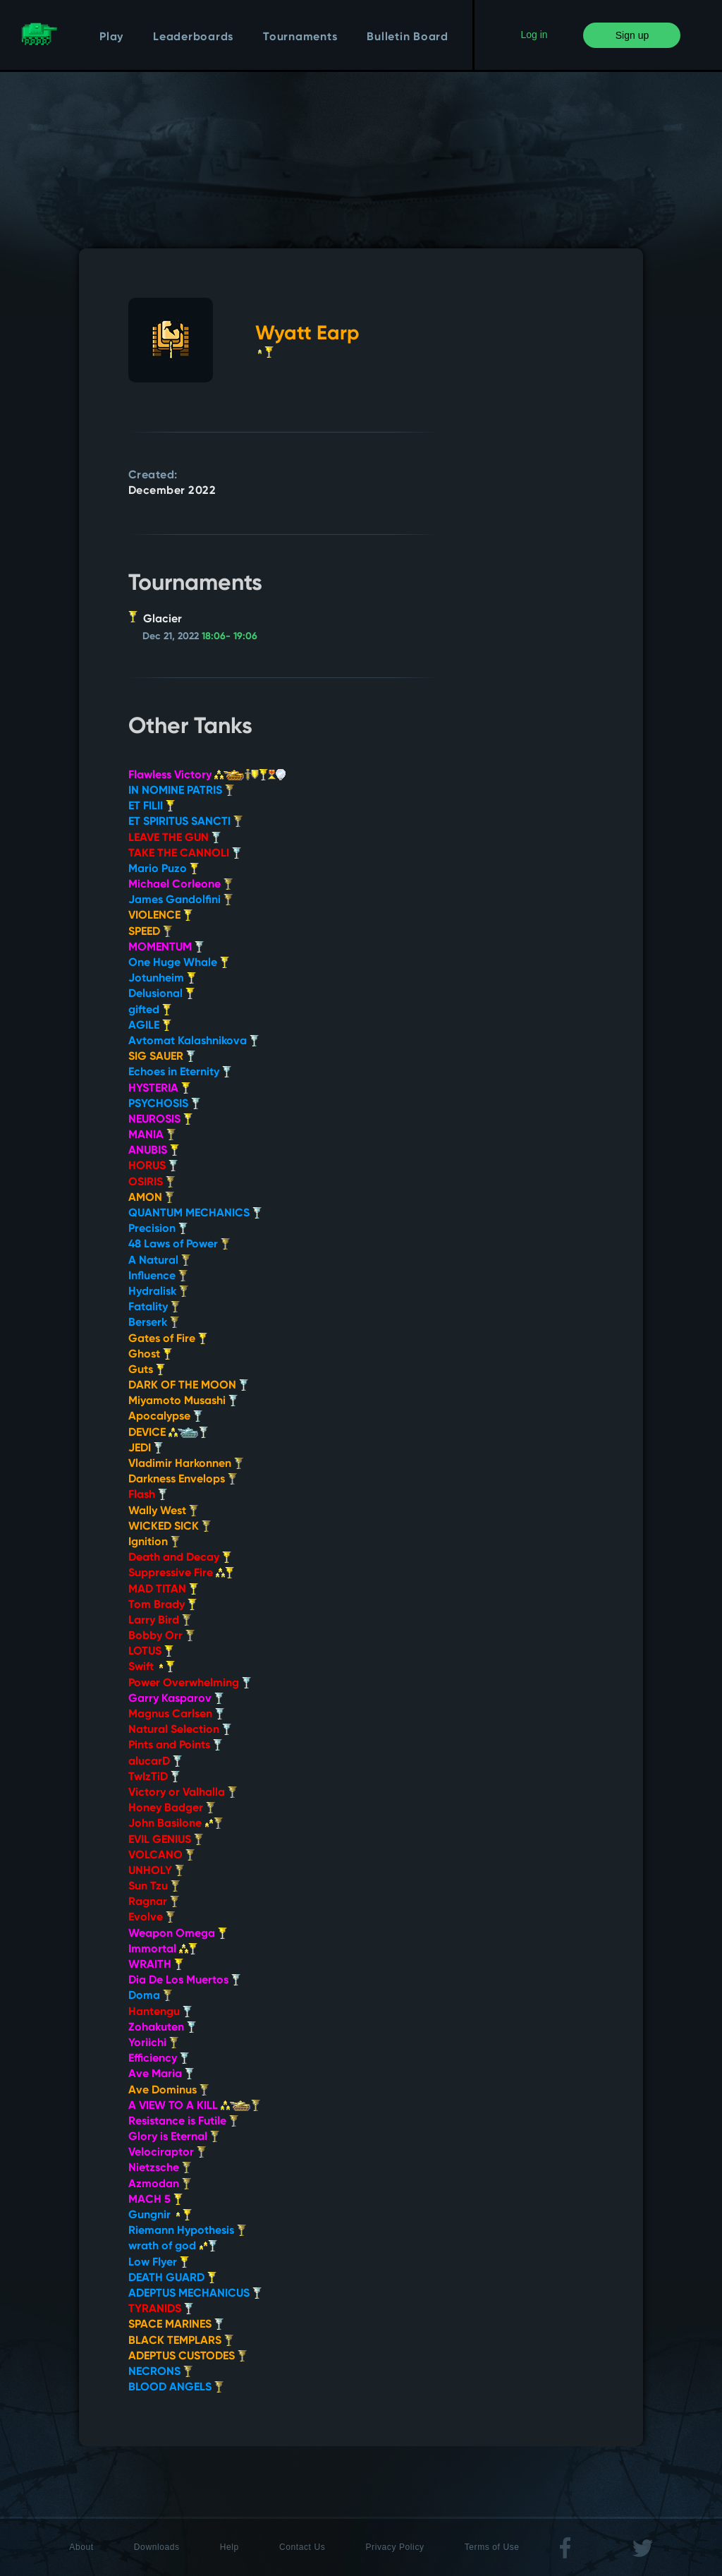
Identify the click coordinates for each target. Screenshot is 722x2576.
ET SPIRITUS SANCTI (185, 822)
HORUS (153, 1166)
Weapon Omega (177, 1934)
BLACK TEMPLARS (180, 2341)
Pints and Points (175, 1745)
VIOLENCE (160, 915)
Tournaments (300, 37)
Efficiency (158, 2058)
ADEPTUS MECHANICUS (195, 2293)
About (81, 2547)
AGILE (149, 1026)
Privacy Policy (395, 2547)
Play (111, 37)
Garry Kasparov (176, 1699)
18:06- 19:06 (229, 636)
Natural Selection (179, 1730)
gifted (149, 1010)
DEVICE (168, 1433)
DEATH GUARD (172, 2278)
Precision (158, 1229)
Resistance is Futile (183, 2121)
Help (229, 2547)
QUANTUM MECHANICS (195, 1213)
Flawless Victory (207, 775)
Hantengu (160, 2012)
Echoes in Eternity (179, 1072)
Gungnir (160, 2215)
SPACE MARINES (176, 2324)
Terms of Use (492, 2547)
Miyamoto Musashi (183, 1401)
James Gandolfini (180, 900)
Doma (150, 1996)
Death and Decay (179, 1558)
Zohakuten (162, 2027)
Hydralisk (158, 1292)
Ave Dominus (168, 2090)
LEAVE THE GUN (174, 838)
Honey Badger (171, 1808)
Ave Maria (161, 2074)
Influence (158, 1276)
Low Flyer (158, 2262)
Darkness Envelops (182, 1479)
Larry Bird (159, 1620)
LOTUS (150, 1651)
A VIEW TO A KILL (194, 2106)
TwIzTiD (154, 1777)
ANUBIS (153, 1150)
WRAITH (155, 1965)
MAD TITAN (163, 1589)
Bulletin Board (407, 37)
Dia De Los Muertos (184, 1980)
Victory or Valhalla (182, 1792)
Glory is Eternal (173, 2137)
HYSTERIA (159, 1088)
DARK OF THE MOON (188, 1385)
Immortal (162, 1949)
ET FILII (151, 806)
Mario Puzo (163, 869)
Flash (147, 1495)
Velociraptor (167, 2152)
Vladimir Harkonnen (185, 1464)
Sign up (632, 35)
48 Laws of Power (179, 1244)
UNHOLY (156, 1871)
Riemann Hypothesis (187, 2231)
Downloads (157, 2547)
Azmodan (159, 2184)
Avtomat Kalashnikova (193, 1041)
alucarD (155, 1761)
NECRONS (160, 2372)
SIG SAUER (161, 1057)
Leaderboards (193, 37)
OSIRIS (151, 1182)
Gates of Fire (167, 1339)
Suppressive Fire (181, 1573)
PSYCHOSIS (164, 1104)
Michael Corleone (180, 884)
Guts (146, 1370)
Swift (151, 1667)
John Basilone (175, 1824)
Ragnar (153, 1902)
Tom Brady (162, 1605)
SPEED (150, 932)
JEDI (145, 1448)
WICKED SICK (169, 1526)
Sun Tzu (154, 1886)
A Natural (159, 1260)
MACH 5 (155, 2200)
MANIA (152, 1135)
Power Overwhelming (189, 1683)
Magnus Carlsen (176, 1714)
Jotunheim (162, 978)
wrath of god (172, 2246)
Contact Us (302, 2547)
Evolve (151, 1917)
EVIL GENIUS (165, 1840)
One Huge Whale (178, 963)
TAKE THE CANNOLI (184, 853)
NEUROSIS (160, 1119)
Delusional (161, 994)
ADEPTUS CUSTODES (187, 2356)
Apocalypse (165, 1416)
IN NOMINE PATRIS (181, 791)
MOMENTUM (166, 947)
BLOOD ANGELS (176, 2387)
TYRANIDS (160, 2309)
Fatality (154, 1307)
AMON (151, 1198)
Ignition (154, 1542)
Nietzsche (159, 2168)
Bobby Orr (161, 1636)
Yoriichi (153, 2043)
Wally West (163, 1511)
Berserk (153, 1323)
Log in (533, 34)
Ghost (150, 1354)
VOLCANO (161, 1855)
